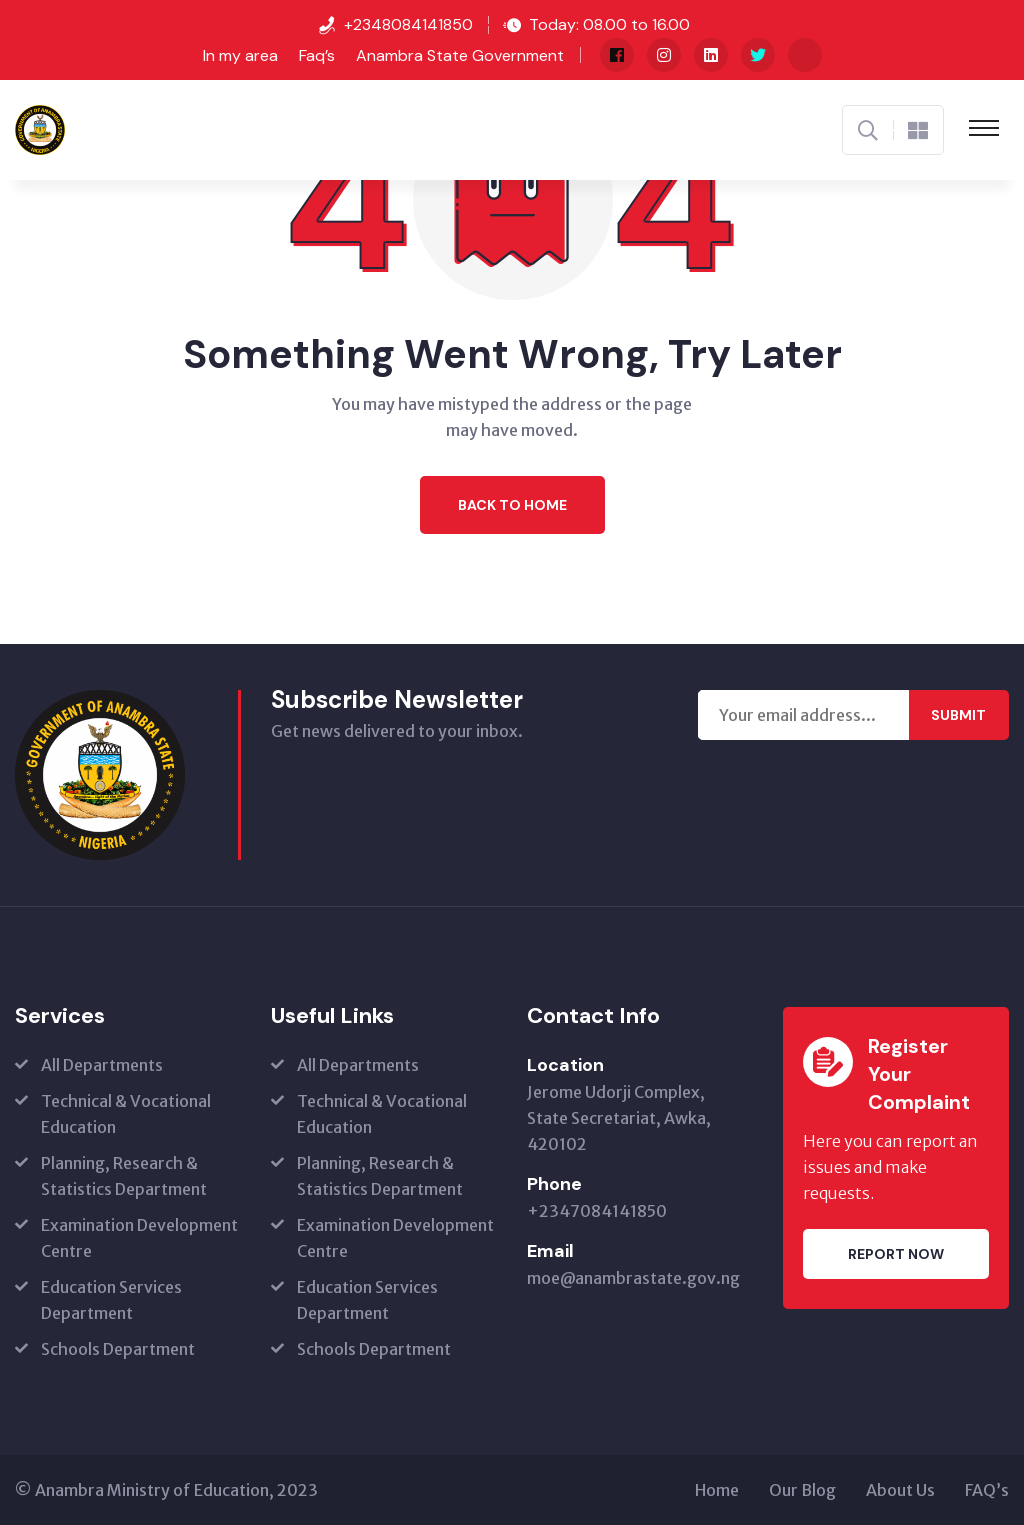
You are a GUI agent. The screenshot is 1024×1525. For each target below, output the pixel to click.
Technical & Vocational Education (126, 1114)
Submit (958, 715)
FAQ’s (987, 1490)
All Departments (102, 1065)
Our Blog (802, 1490)
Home (717, 1490)
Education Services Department (111, 1300)
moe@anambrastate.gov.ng (633, 1278)
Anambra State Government (460, 55)
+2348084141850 (408, 24)
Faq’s (317, 55)
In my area (240, 55)
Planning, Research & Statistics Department (124, 1176)
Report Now (896, 1254)
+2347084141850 (597, 1211)
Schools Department (118, 1349)
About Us (900, 1490)
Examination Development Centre (139, 1238)
